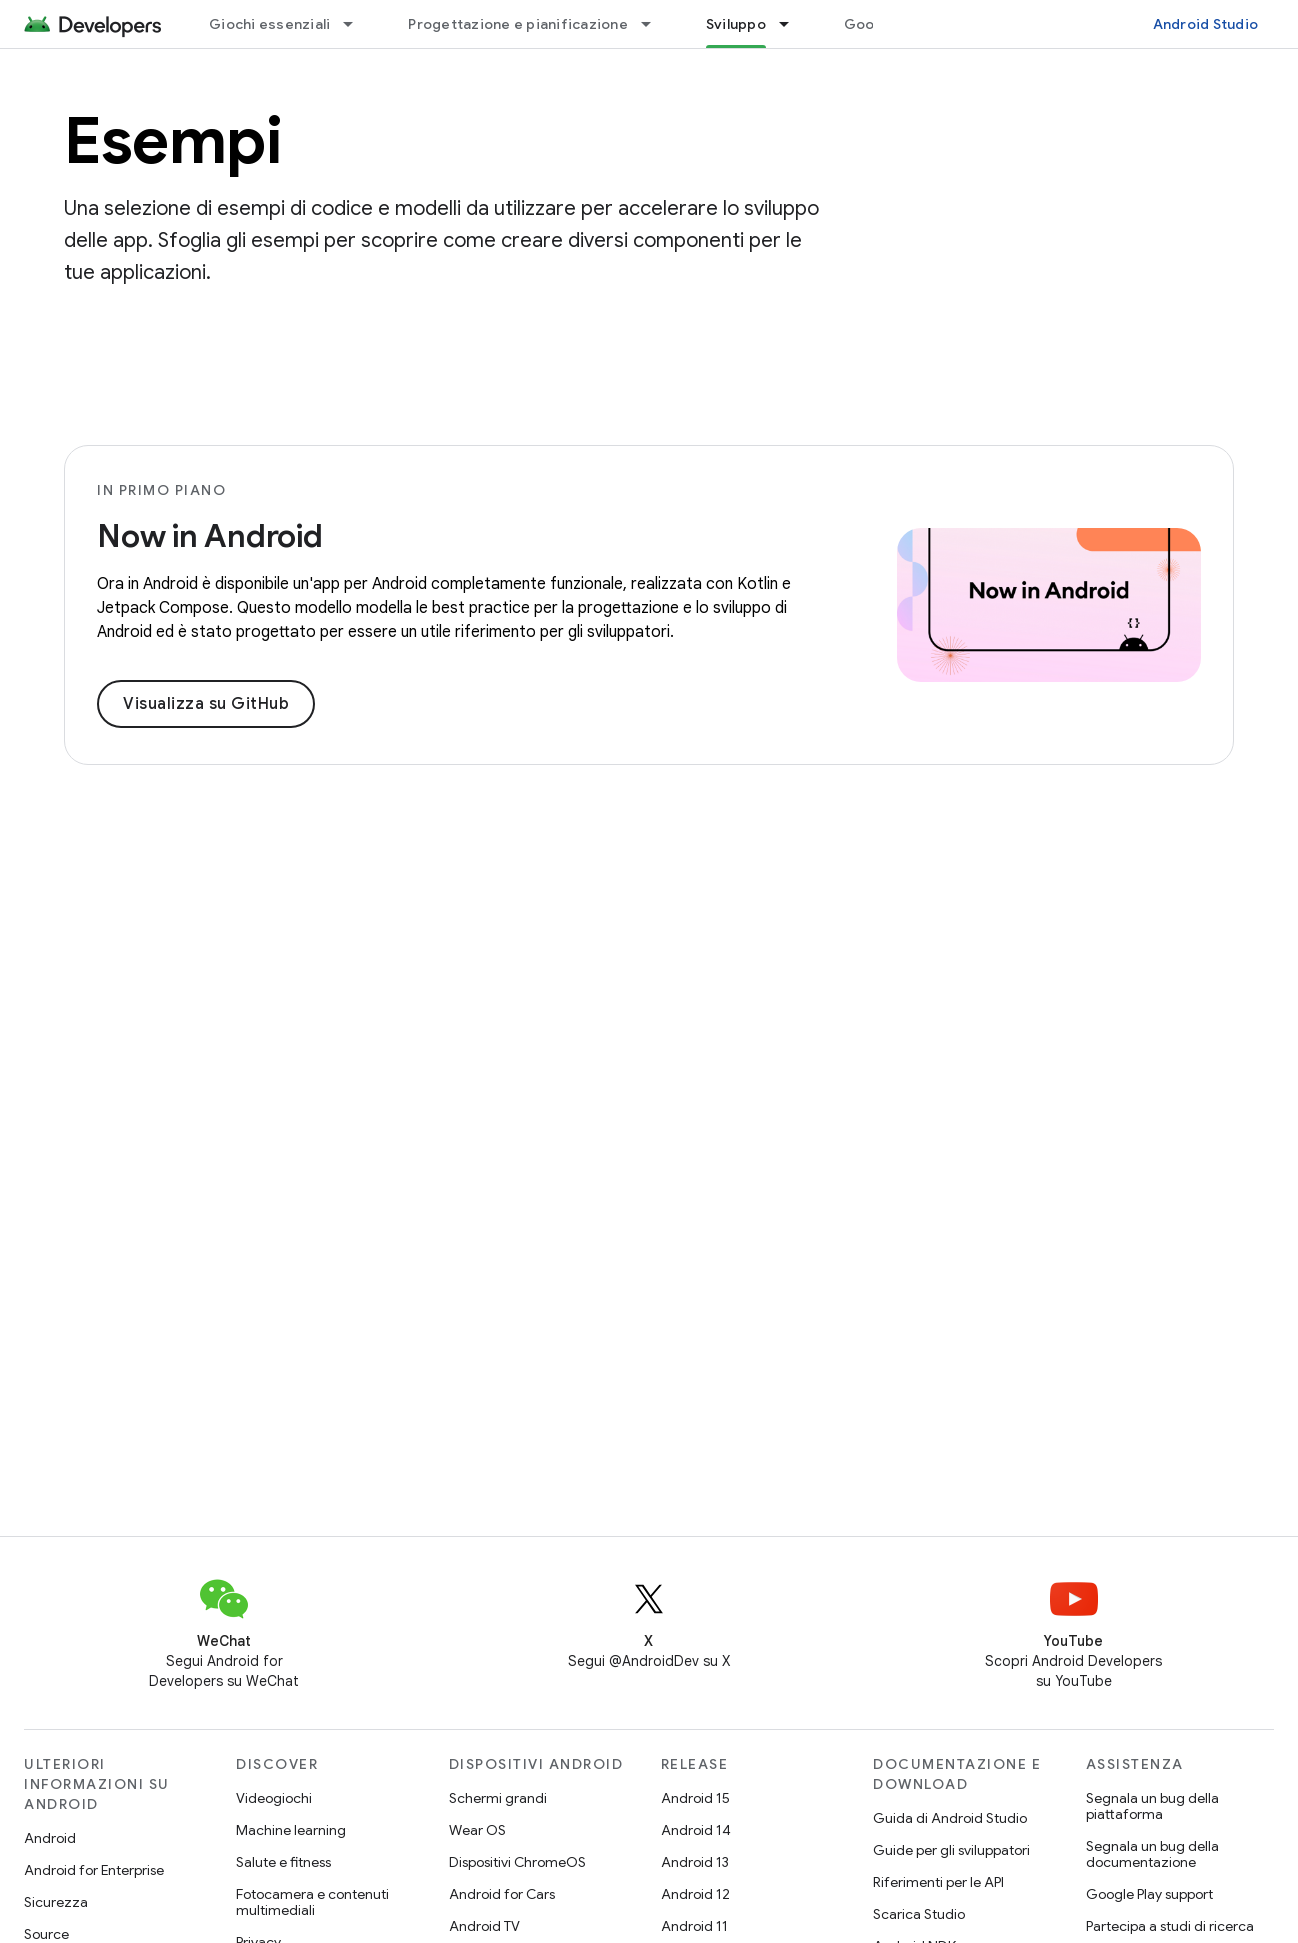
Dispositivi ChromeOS (517, 1862)
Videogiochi (274, 1798)
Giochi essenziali (269, 24)
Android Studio (1206, 24)
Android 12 (695, 1894)
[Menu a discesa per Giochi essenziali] (357, 24)
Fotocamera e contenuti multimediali (312, 1902)
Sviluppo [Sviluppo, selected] (736, 24)
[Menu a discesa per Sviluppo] (793, 24)
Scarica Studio (919, 1914)
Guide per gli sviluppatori (951, 1850)
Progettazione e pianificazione (518, 24)
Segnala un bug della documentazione (1152, 1854)
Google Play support (1149, 1894)
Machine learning (291, 1830)
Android (50, 1838)
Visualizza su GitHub (206, 704)
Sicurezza (56, 1902)
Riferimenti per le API (938, 1882)
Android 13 (695, 1862)
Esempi (173, 141)
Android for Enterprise (94, 1870)
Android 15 (695, 1798)
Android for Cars (502, 1894)
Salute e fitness (283, 1862)
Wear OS (477, 1830)
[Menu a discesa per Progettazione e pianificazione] (655, 24)
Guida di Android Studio (950, 1818)
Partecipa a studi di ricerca (1170, 1926)
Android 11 (694, 1926)
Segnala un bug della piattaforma (1152, 1806)
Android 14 (696, 1830)
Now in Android (210, 536)
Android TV (484, 1926)
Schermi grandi (498, 1798)
